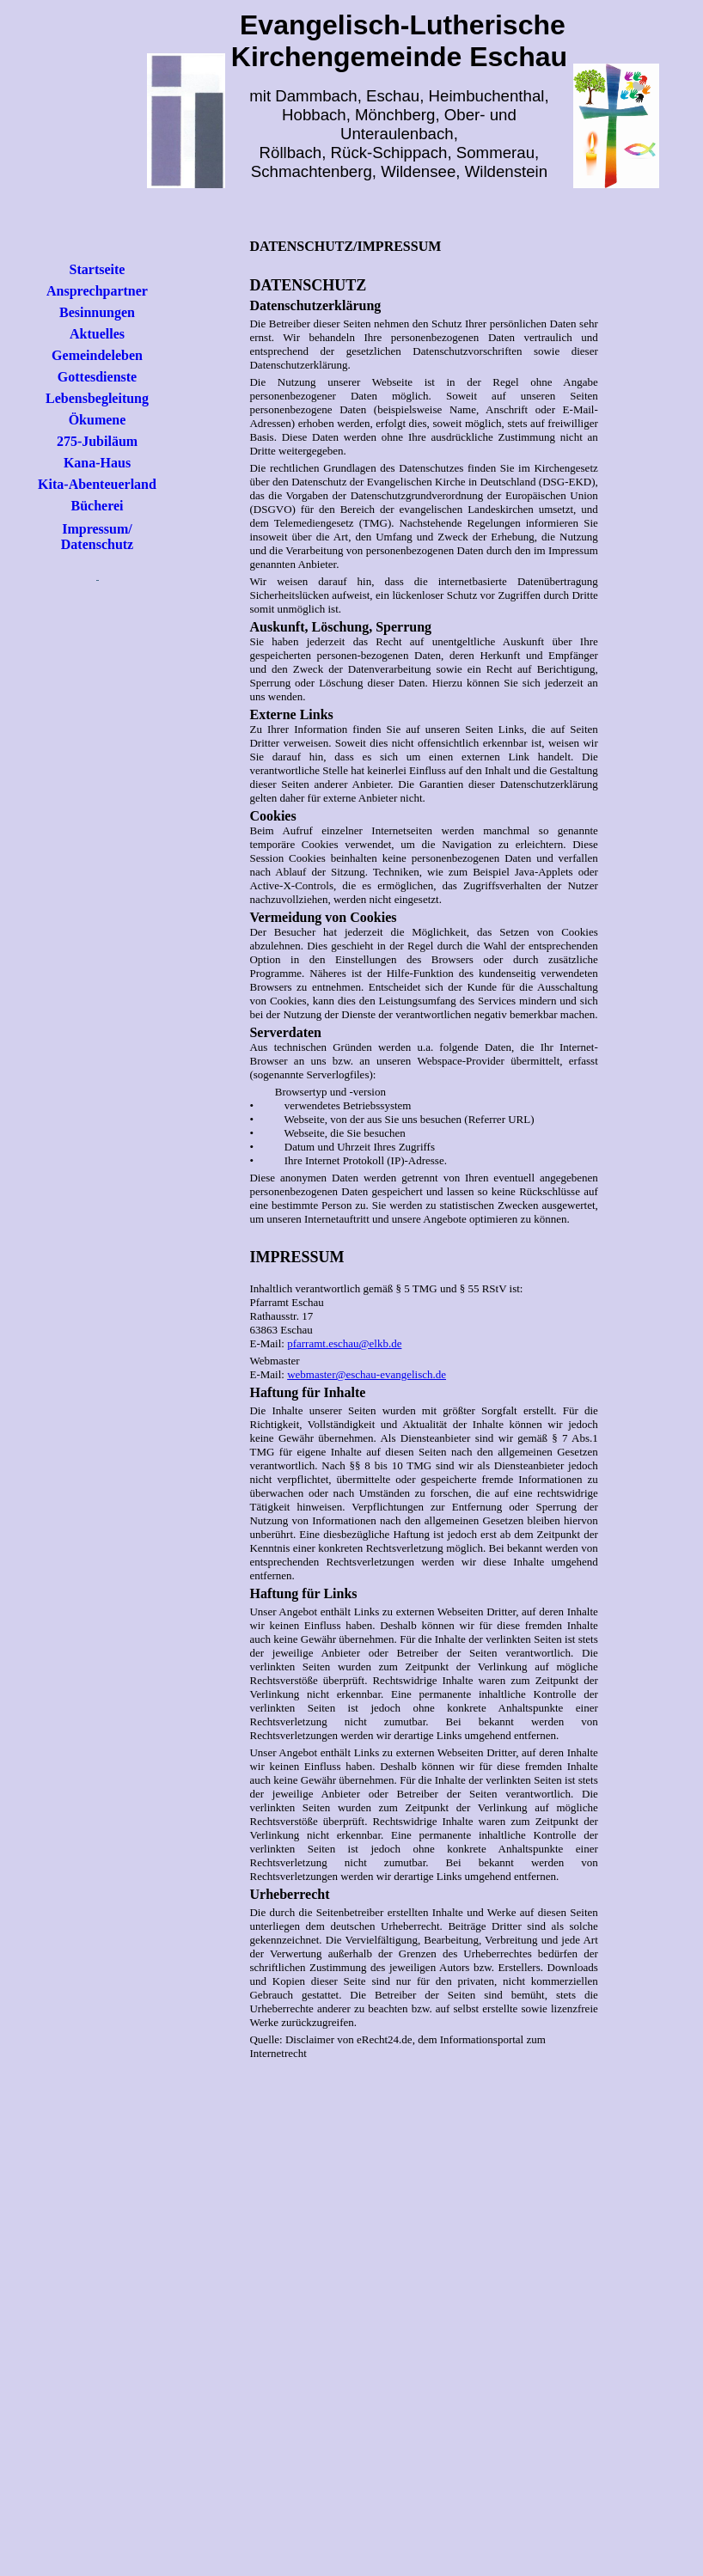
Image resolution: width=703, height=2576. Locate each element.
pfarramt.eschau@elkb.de (344, 1343)
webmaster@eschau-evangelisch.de (366, 1374)
